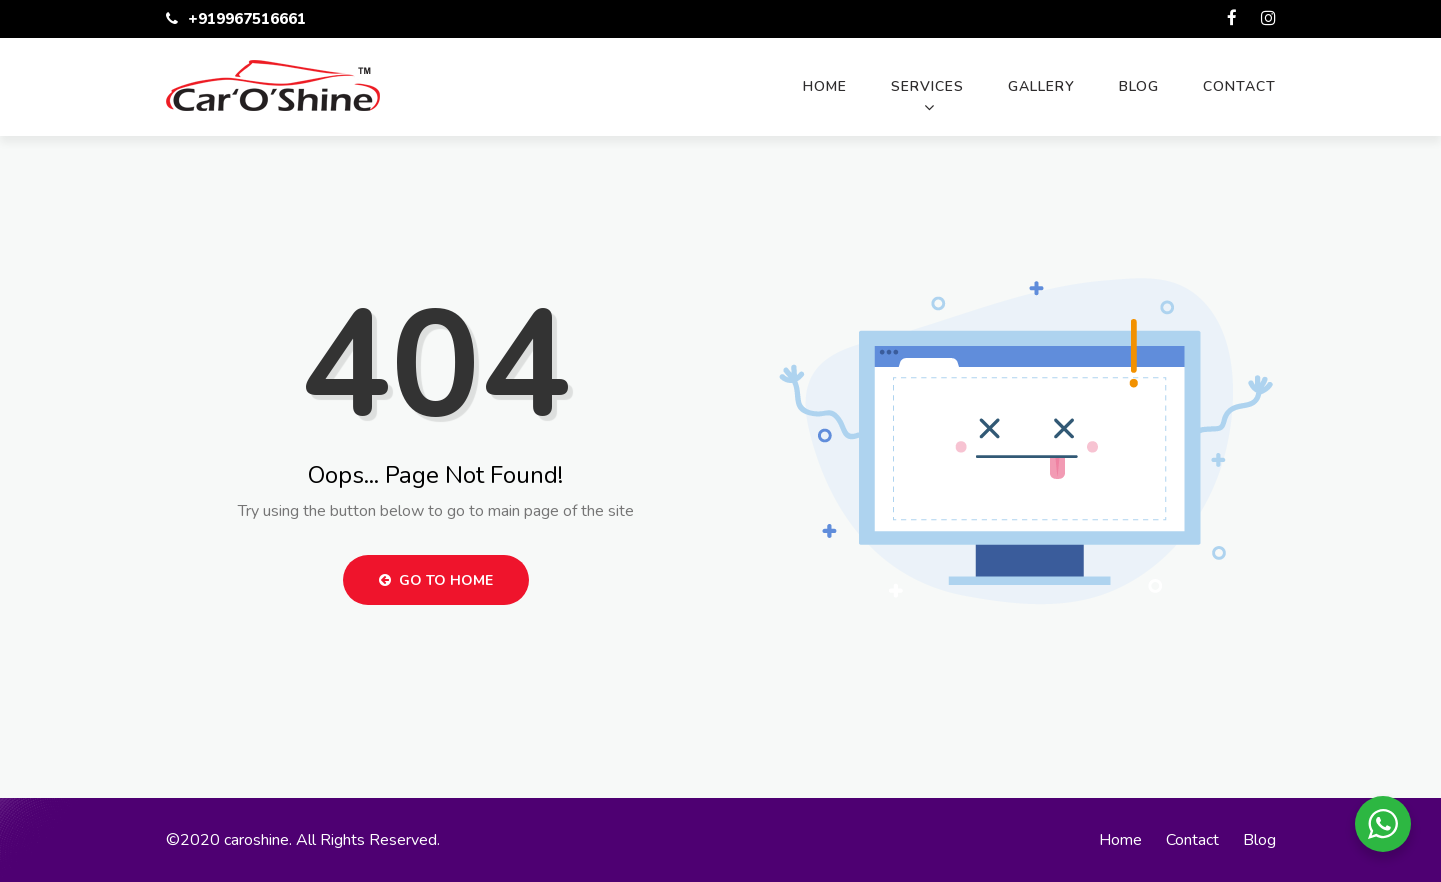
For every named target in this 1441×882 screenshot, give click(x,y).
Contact (1239, 86)
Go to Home (436, 580)
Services (927, 86)
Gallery (1041, 86)
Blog (1139, 86)
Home (825, 86)
